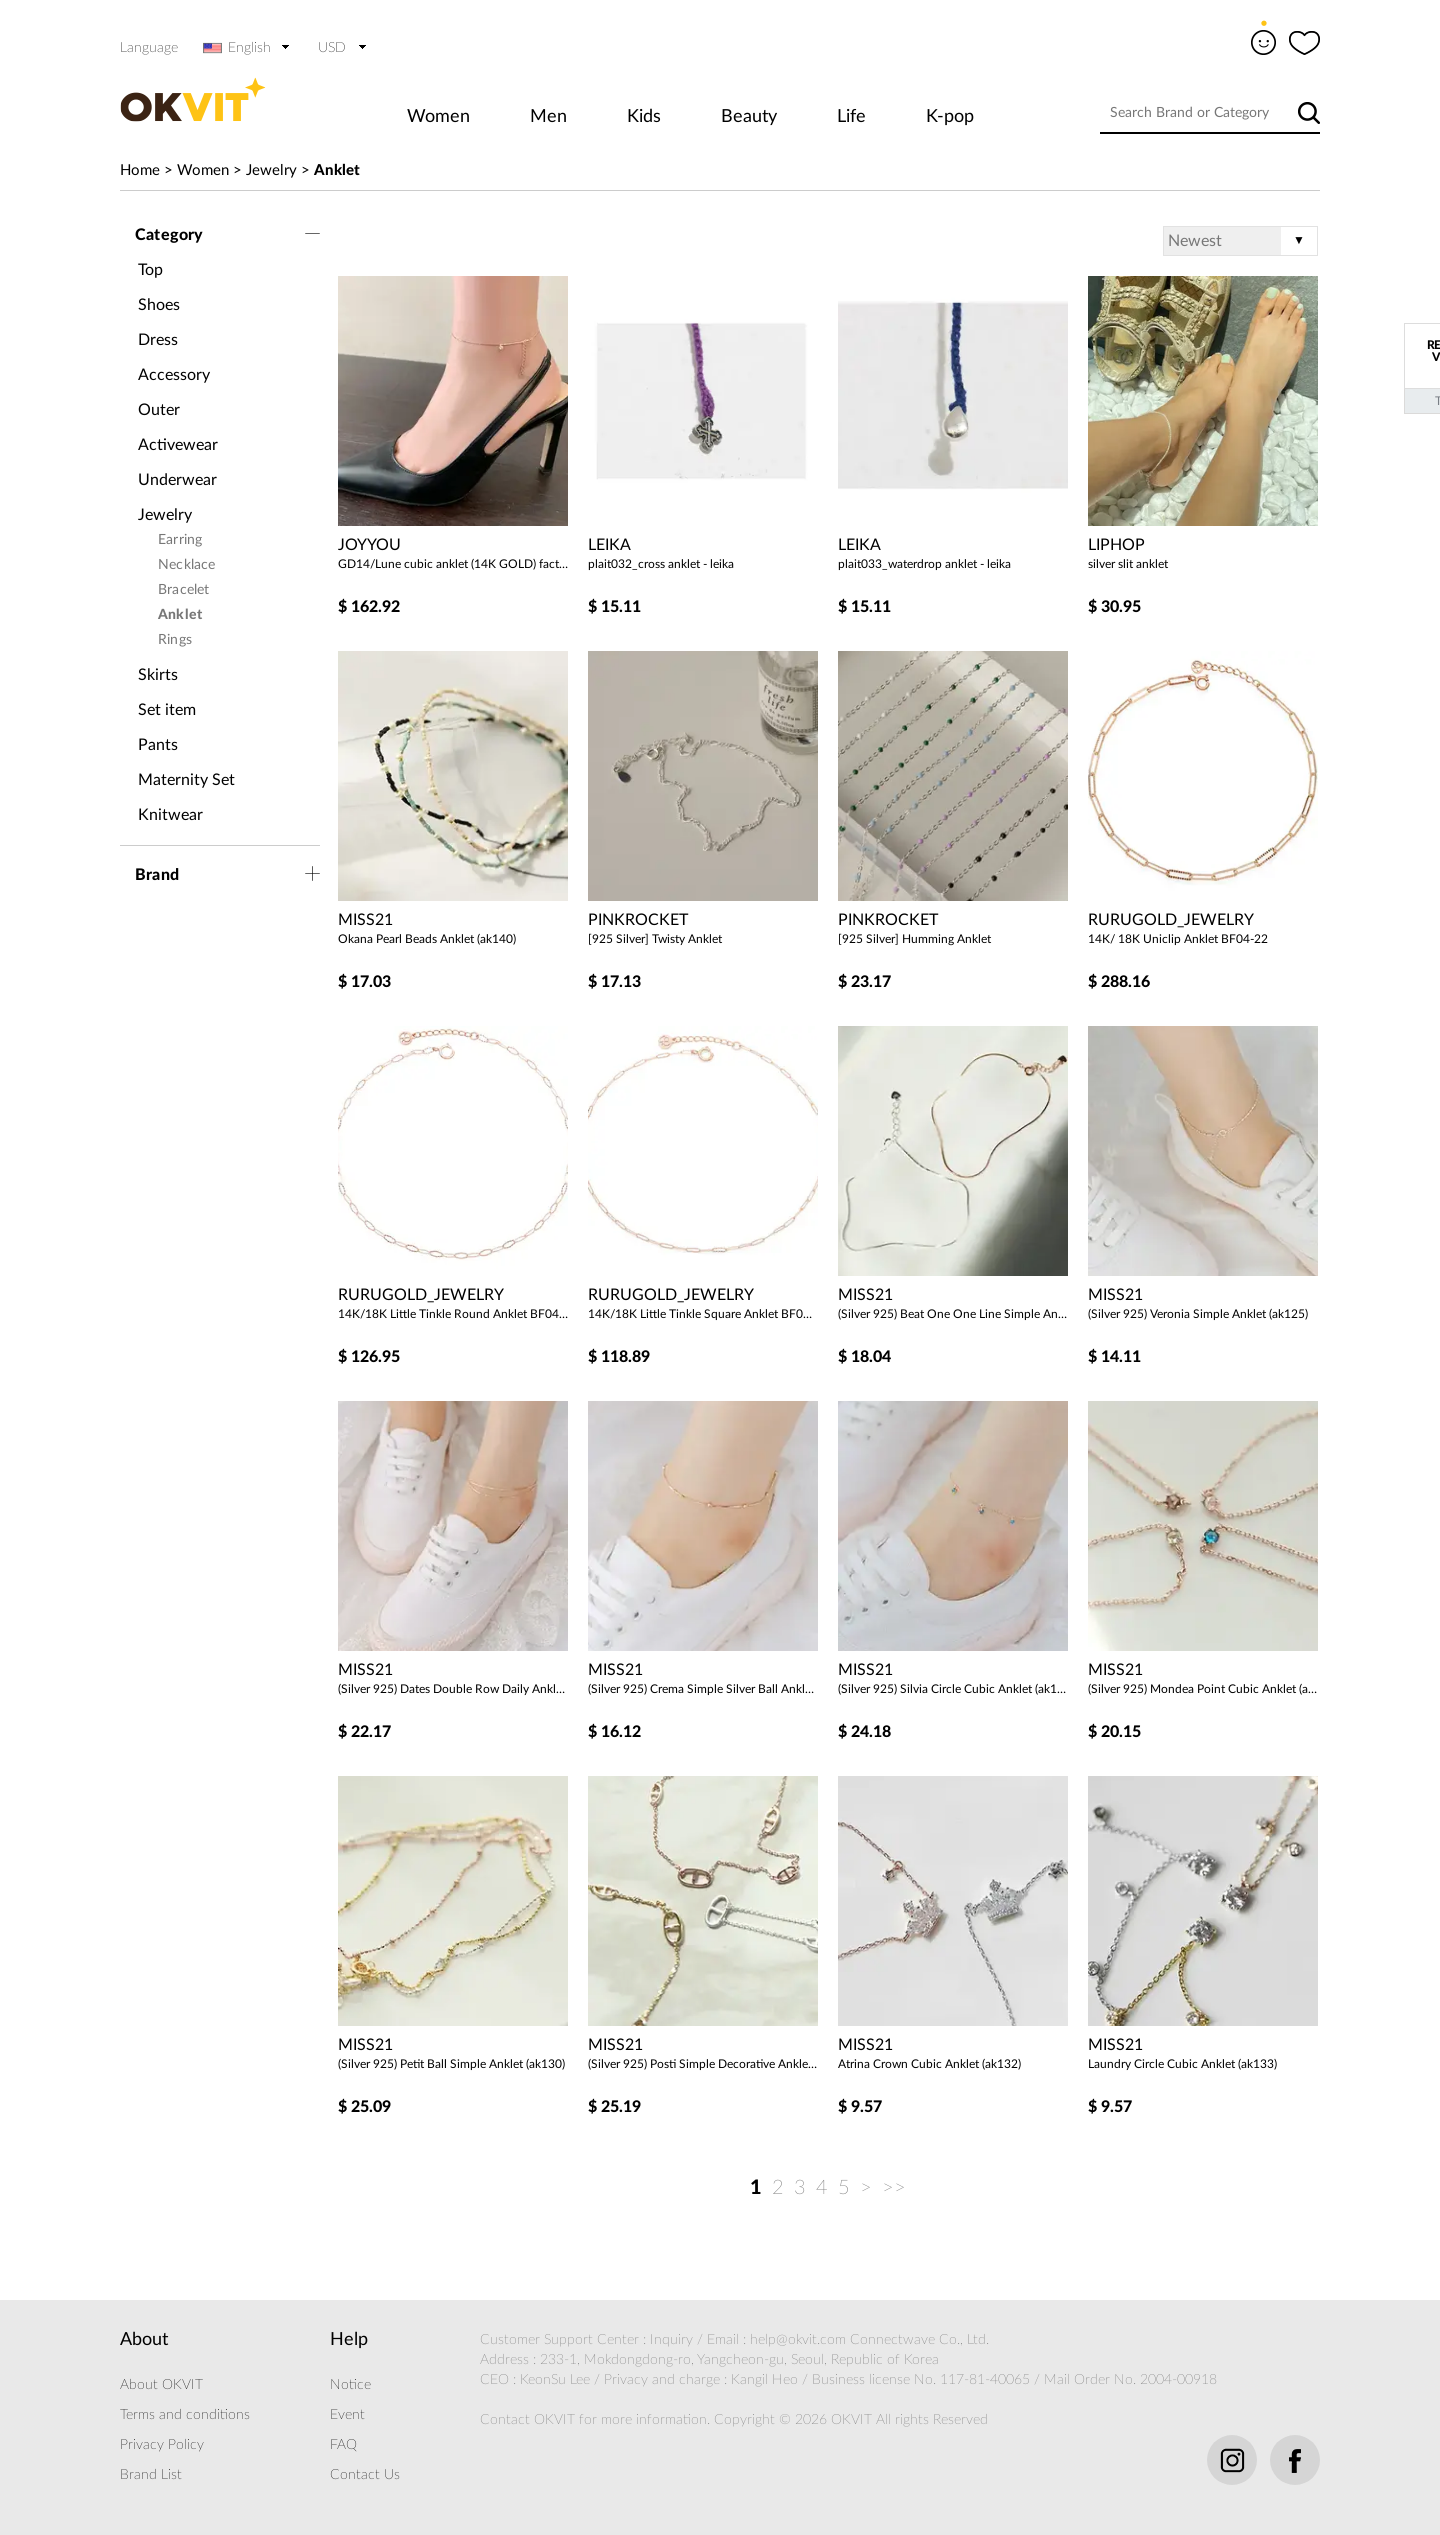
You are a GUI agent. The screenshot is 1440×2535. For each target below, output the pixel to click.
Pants (158, 745)
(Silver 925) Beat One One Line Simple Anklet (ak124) (953, 1314)
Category (169, 235)
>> (894, 2188)
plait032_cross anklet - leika (661, 564)
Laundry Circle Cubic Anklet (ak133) (1182, 2064)
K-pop (950, 117)
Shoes (159, 305)
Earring (180, 540)
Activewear (178, 445)
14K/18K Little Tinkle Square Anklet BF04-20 (703, 1314)
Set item (167, 710)
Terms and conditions (185, 2415)
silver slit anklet (1128, 564)
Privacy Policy (162, 2445)
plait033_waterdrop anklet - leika (924, 564)
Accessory (174, 375)
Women (438, 117)
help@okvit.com (798, 2340)
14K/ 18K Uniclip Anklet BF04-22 (1178, 939)
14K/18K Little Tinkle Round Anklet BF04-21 (453, 1314)
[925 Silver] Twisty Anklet (655, 939)
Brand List (151, 2475)
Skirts (158, 675)
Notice (350, 2385)
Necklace (187, 565)
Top (150, 270)
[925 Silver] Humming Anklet (914, 939)
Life (851, 117)
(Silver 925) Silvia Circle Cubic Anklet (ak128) (953, 1689)
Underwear (177, 480)
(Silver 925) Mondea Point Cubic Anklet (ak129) (1203, 1689)
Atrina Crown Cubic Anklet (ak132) (929, 2064)
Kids (644, 117)
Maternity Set (186, 780)
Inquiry (671, 2340)
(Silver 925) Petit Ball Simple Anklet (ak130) (451, 2064)
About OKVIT (161, 2385)
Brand (157, 875)
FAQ (343, 2445)
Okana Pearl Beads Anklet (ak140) (427, 939)
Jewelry (271, 170)
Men (548, 117)
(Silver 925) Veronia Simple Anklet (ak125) (1198, 1314)
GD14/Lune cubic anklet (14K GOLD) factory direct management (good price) (453, 564)
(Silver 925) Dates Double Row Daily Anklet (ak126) (453, 1689)
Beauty (749, 117)
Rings (175, 640)
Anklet (337, 170)
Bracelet (184, 590)
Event (347, 2415)
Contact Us (365, 2475)
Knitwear (170, 815)
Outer (159, 410)
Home (140, 170)
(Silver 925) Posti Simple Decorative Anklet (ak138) (703, 2064)
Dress (158, 340)
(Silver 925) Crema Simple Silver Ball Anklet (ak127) (703, 1689)
